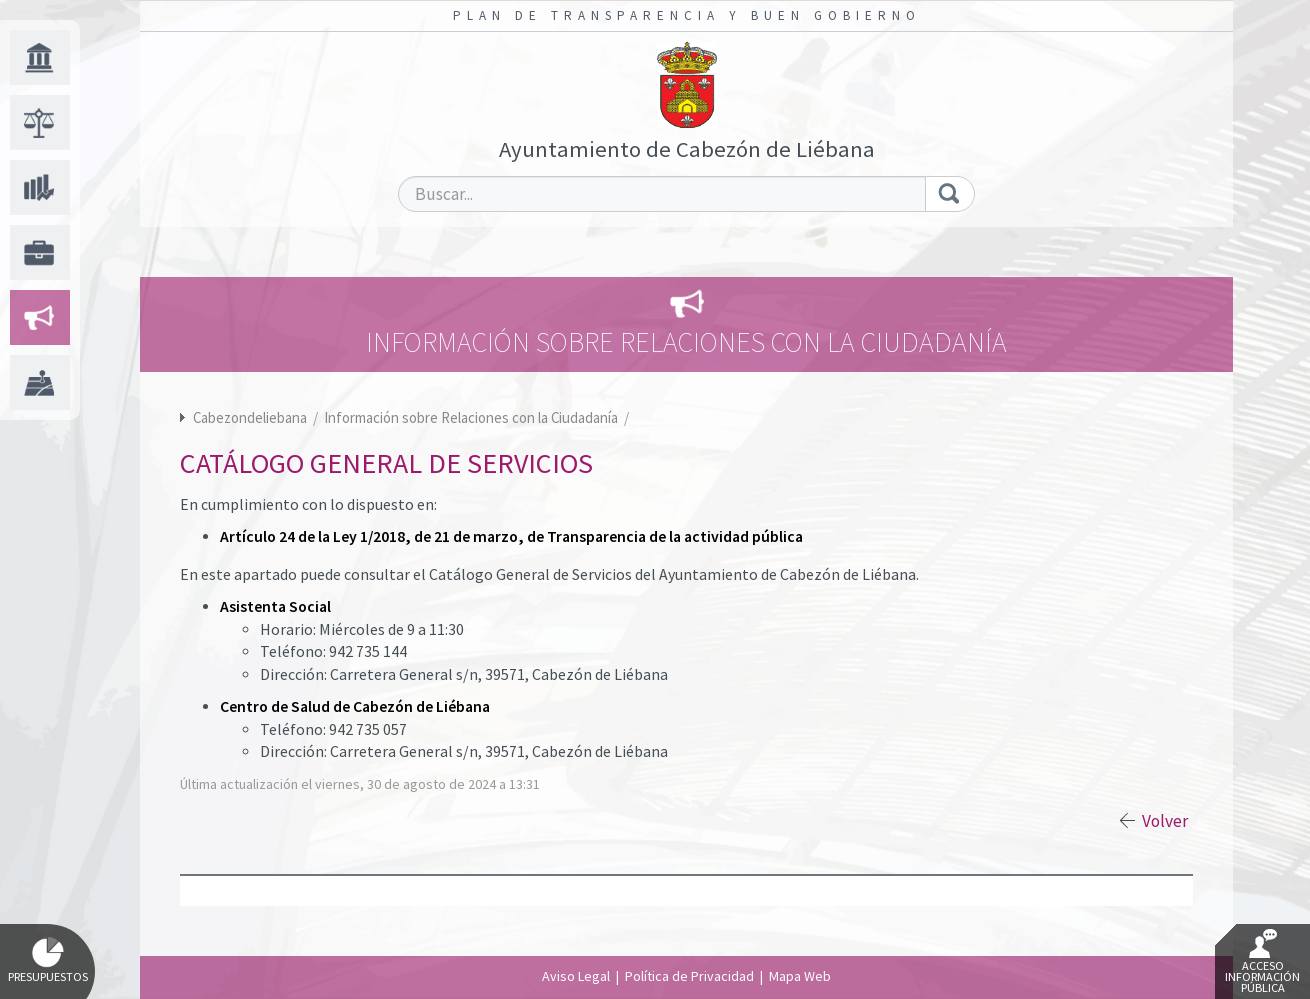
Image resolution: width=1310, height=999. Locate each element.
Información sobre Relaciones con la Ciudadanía (472, 417)
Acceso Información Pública (1262, 962)
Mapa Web (800, 976)
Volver (1165, 821)
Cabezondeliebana (250, 417)
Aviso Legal (576, 976)
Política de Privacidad (689, 976)
